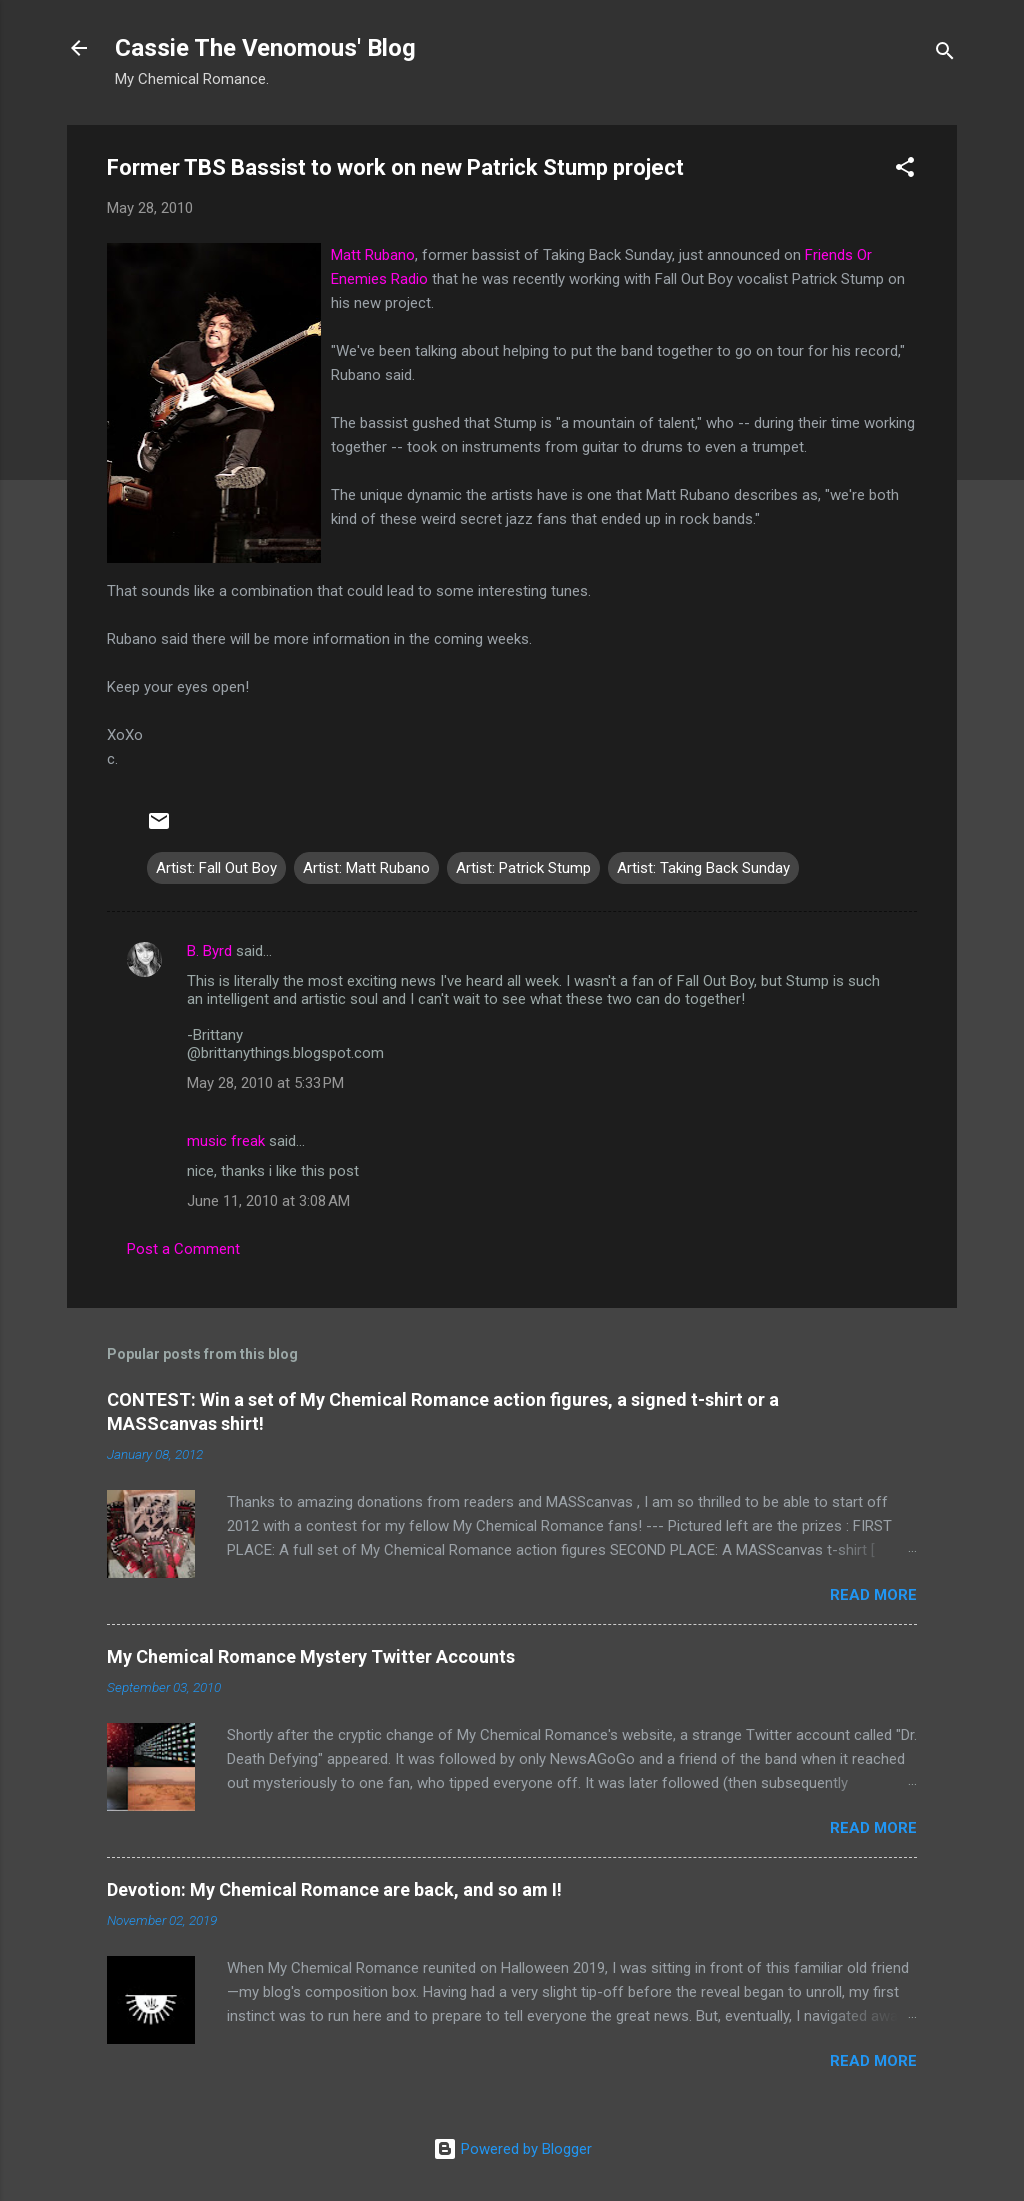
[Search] (945, 54)
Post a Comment (183, 1249)
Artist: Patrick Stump (523, 868)
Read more (873, 1595)
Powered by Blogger (512, 2149)
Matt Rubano (373, 255)
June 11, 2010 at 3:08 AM (268, 1201)
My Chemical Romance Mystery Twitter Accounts (311, 1656)
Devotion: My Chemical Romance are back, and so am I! (334, 1889)
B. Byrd (209, 951)
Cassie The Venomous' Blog (265, 48)
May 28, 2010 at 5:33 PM (265, 1083)
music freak (226, 1141)
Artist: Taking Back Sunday (703, 868)
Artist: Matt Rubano (366, 868)
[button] (905, 170)
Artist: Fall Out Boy (216, 868)
